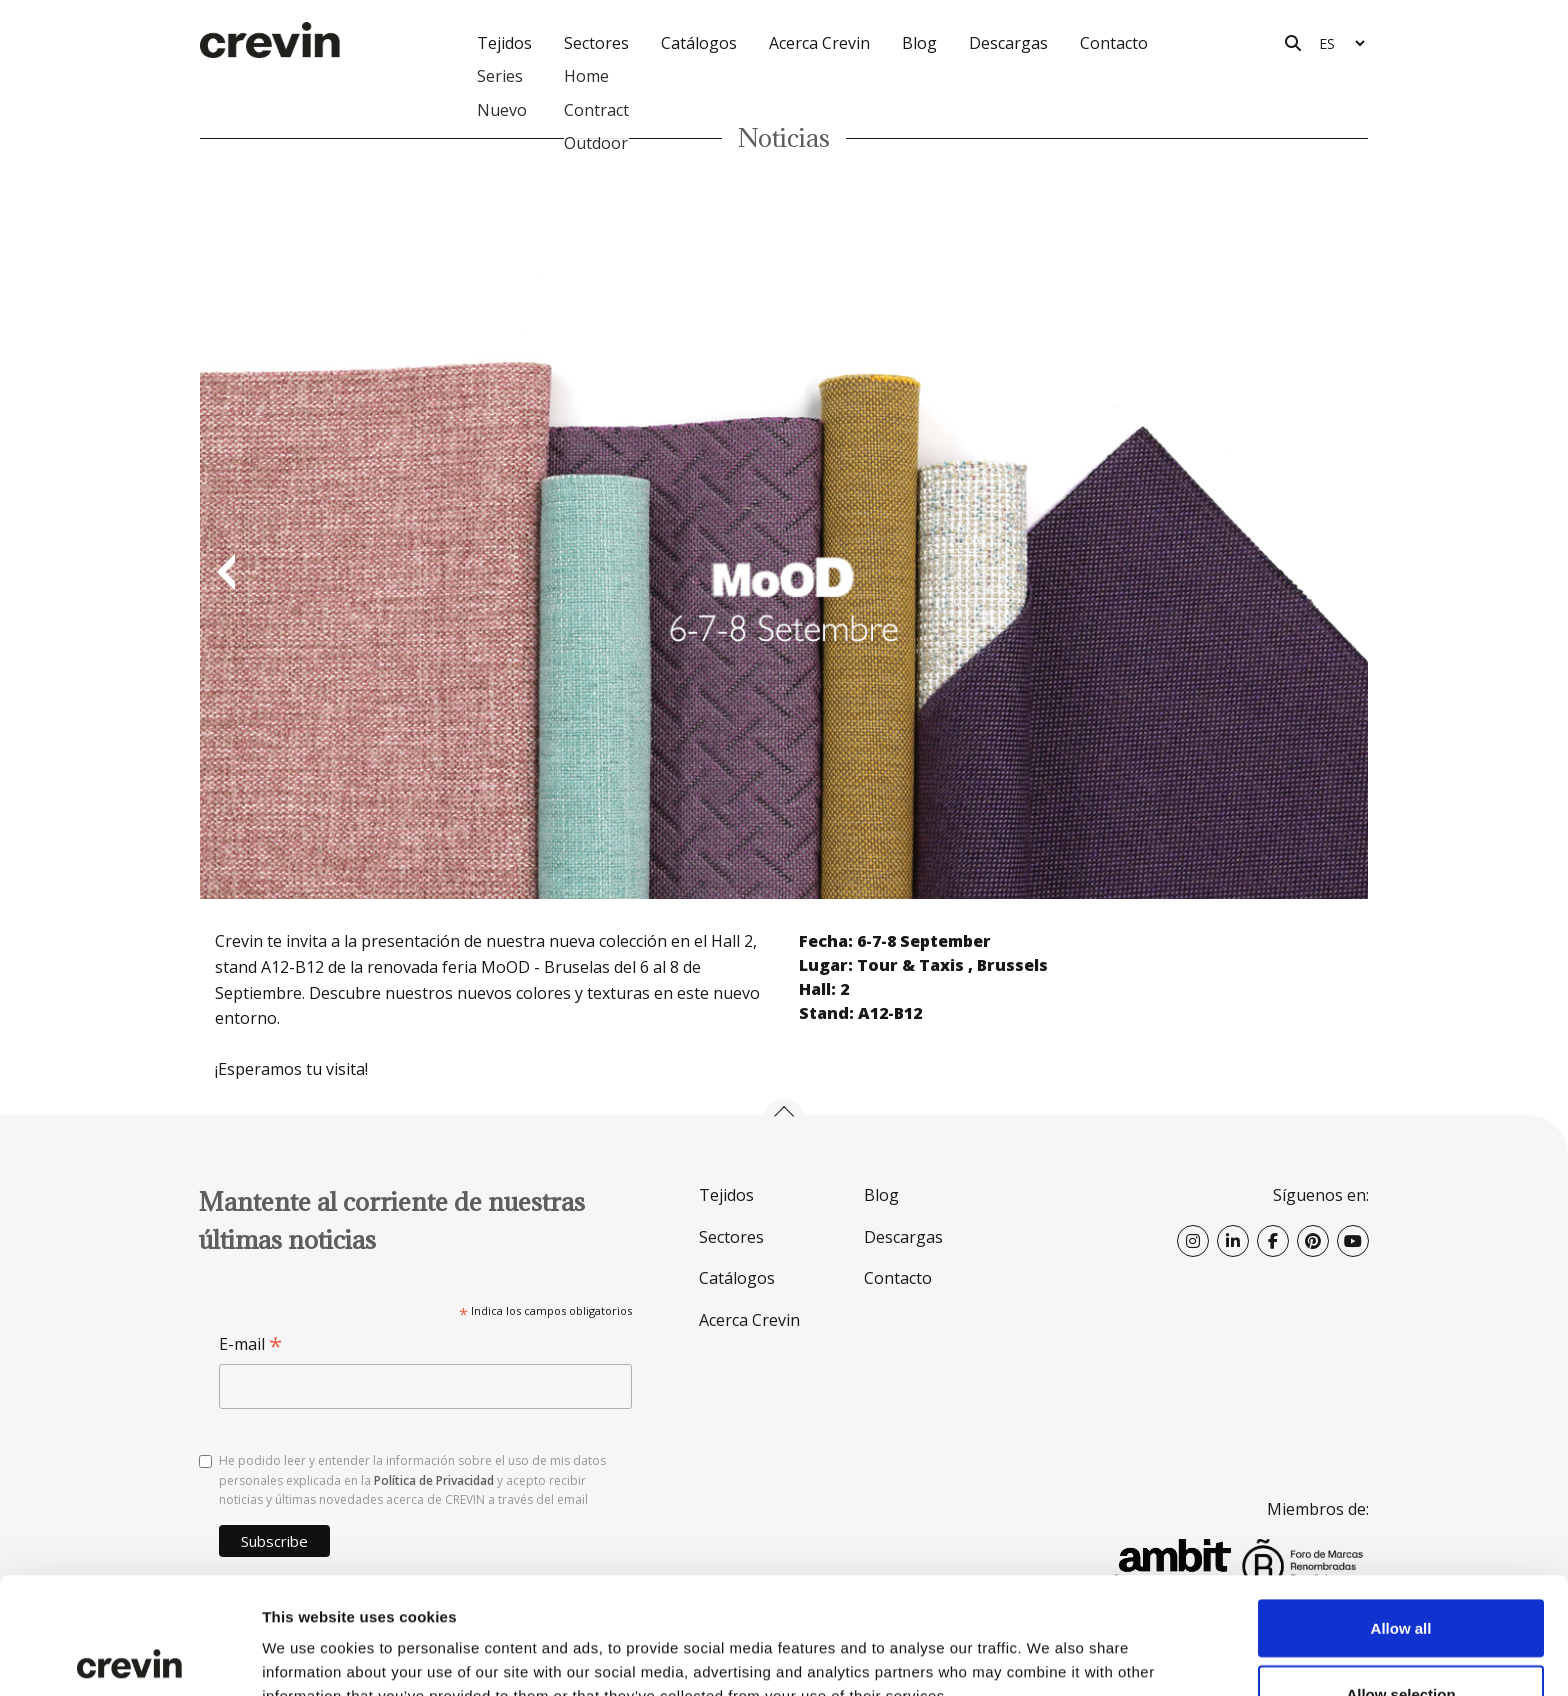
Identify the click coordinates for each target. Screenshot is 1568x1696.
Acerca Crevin (819, 43)
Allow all (1401, 1511)
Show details (1049, 1644)
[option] (784, 574)
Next (1343, 574)
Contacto (1114, 43)
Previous (225, 574)
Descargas (1008, 43)
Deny (1401, 1642)
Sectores (731, 1237)
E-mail (250, 1344)
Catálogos (699, 43)
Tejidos (726, 1195)
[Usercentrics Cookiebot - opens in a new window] (129, 1657)
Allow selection (1400, 1577)
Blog (919, 43)
